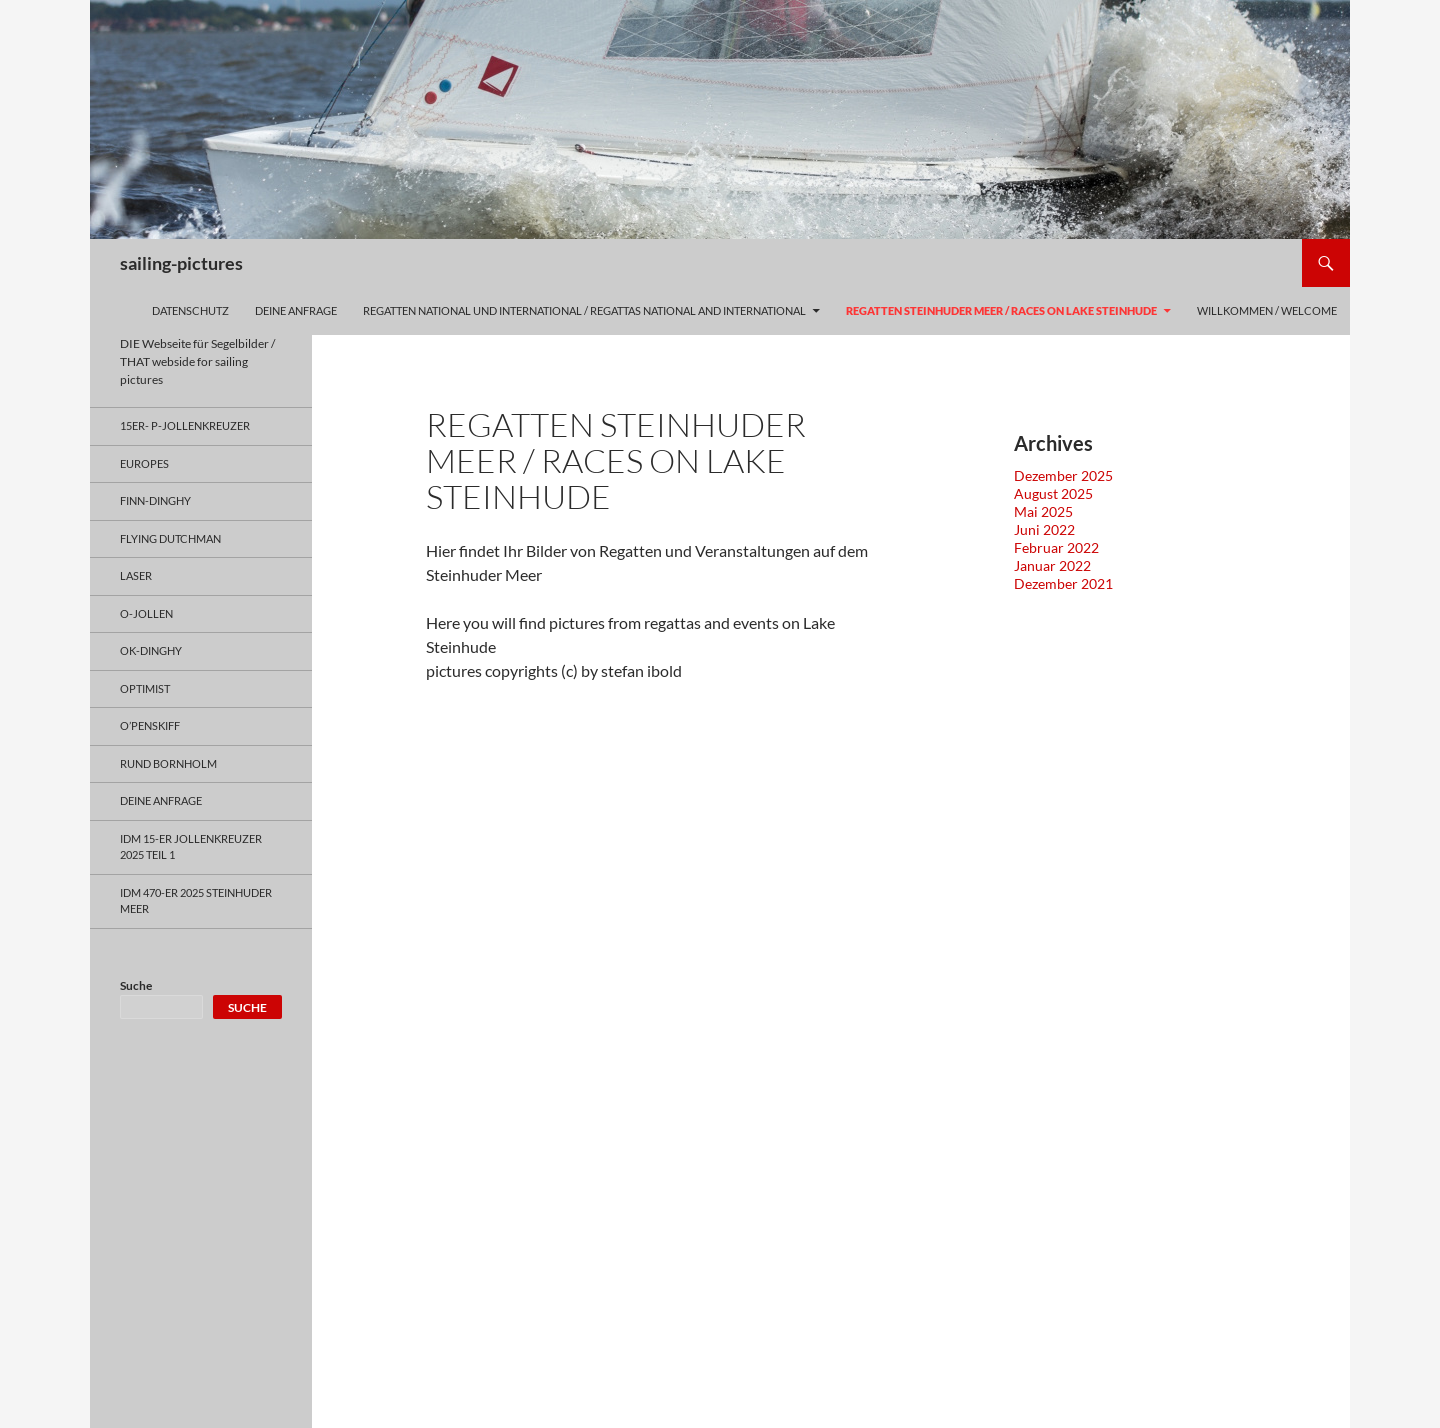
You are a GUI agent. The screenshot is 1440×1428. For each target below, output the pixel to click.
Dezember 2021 (1063, 583)
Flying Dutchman (170, 538)
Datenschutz (190, 310)
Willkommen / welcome (1267, 310)
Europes (144, 463)
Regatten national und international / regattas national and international (584, 310)
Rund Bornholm (168, 763)
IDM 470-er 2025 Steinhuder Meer (196, 901)
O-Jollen (146, 613)
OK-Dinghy (151, 650)
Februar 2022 (1056, 547)
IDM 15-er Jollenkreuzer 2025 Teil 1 (191, 847)
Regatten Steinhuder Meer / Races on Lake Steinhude (1001, 310)
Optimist (145, 688)
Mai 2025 (1043, 511)
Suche (136, 985)
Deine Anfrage (296, 310)
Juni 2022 (1044, 529)
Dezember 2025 (1063, 475)
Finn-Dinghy (155, 500)
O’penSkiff (150, 725)
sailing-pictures (181, 263)
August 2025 (1053, 493)
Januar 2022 (1052, 565)
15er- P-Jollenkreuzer (185, 425)
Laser (136, 575)
